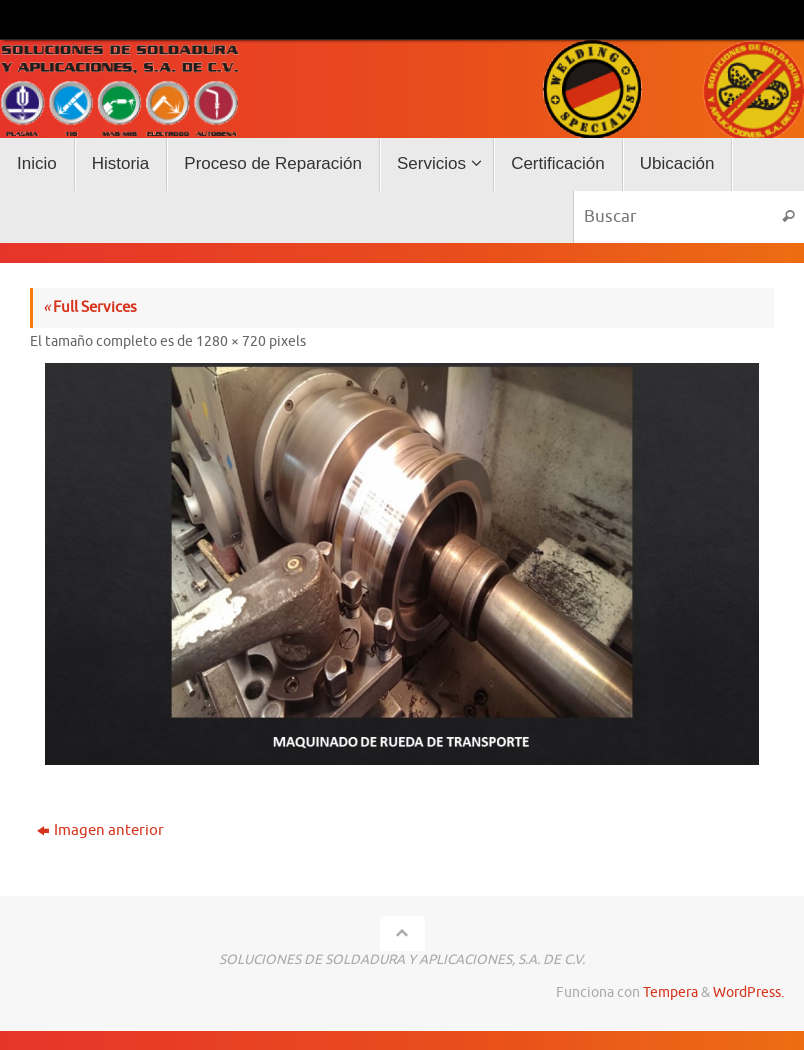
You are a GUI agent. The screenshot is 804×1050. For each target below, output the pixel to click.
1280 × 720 (231, 341)
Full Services (90, 307)
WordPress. (748, 992)
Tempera (670, 992)
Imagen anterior (100, 830)
